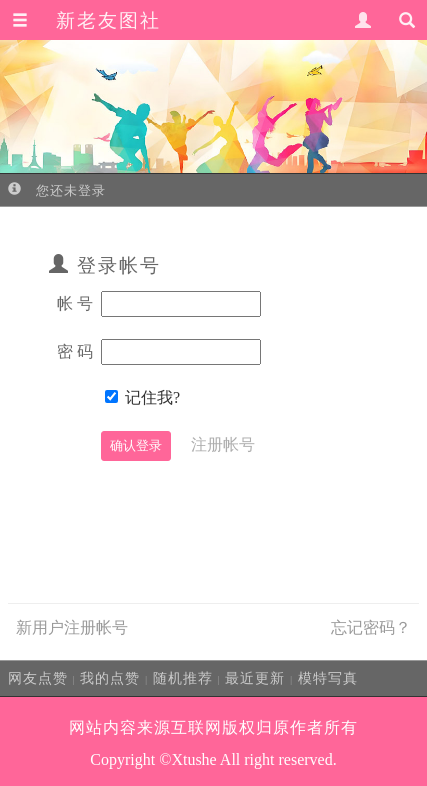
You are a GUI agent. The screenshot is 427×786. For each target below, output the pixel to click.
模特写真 (328, 678)
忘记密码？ (371, 627)
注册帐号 (223, 444)
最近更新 (255, 678)
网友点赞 (38, 678)
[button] (20, 21)
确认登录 (136, 445)
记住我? (152, 397)
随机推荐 (183, 678)
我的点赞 (110, 678)
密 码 (75, 351)
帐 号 (75, 303)
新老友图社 (108, 20)
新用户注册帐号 (72, 627)
